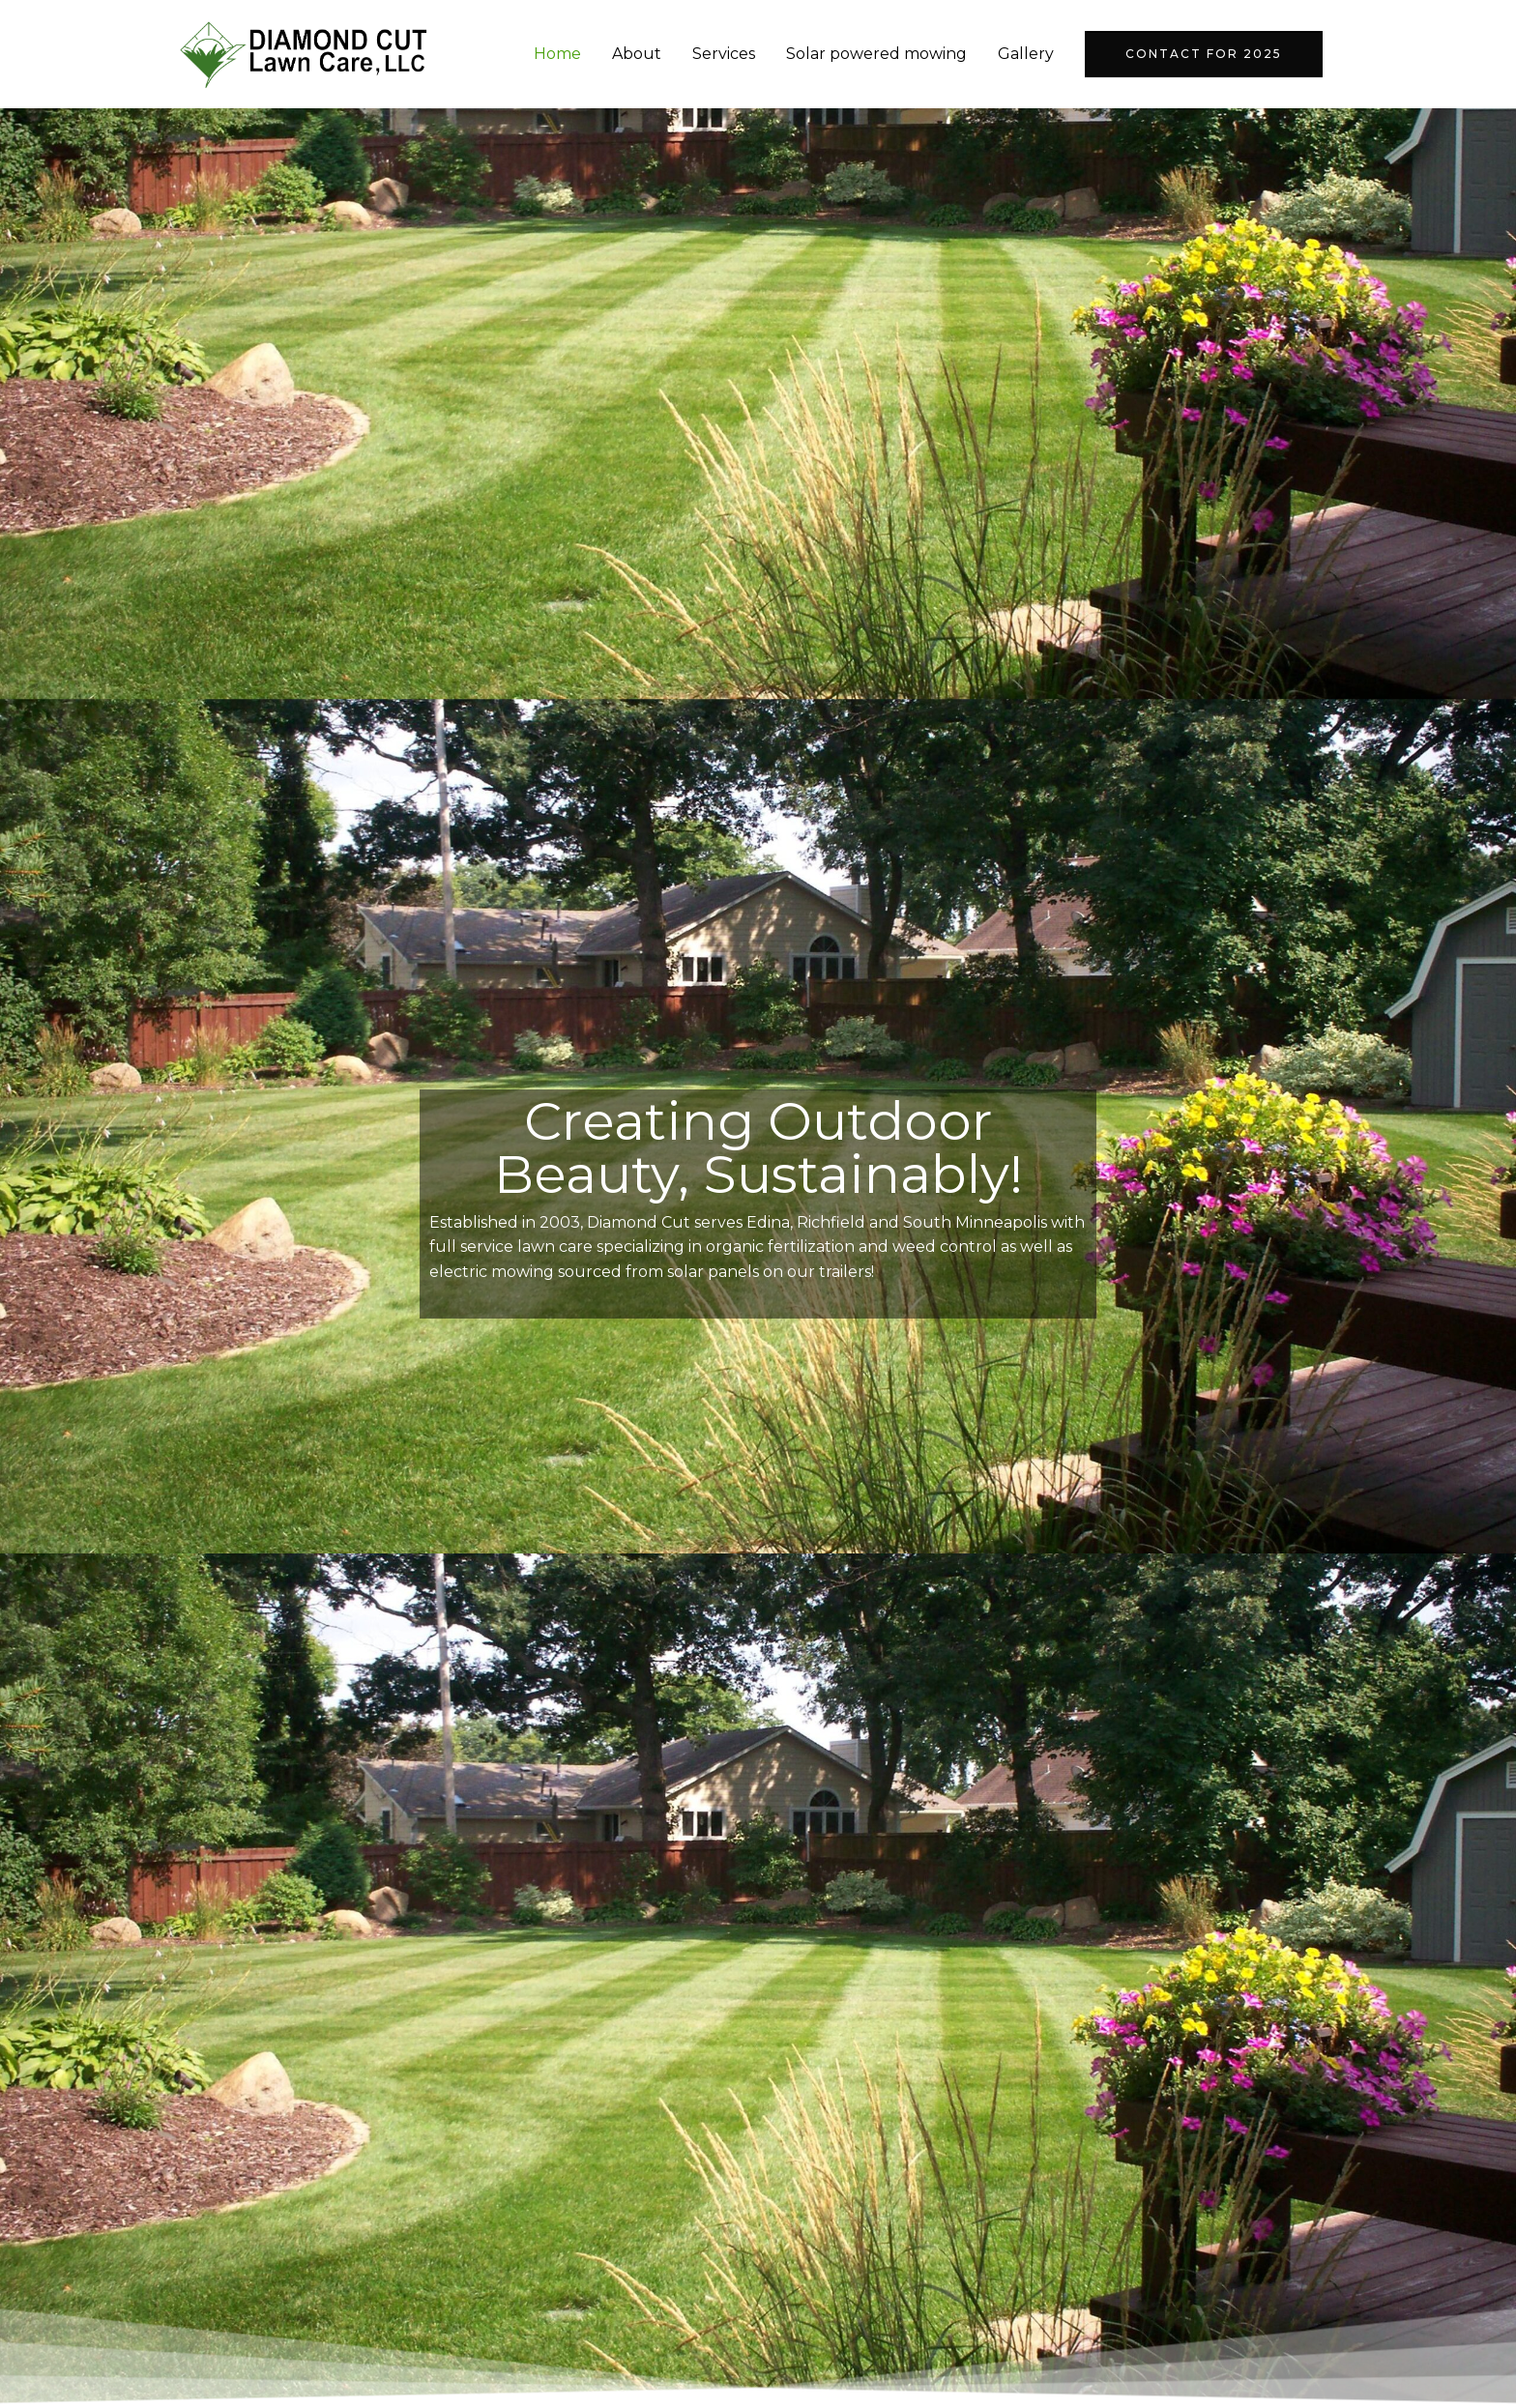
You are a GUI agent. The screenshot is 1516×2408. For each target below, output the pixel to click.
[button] (1204, 54)
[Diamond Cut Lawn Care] (304, 53)
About (636, 53)
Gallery (1026, 53)
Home (557, 53)
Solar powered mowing (876, 53)
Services (723, 53)
